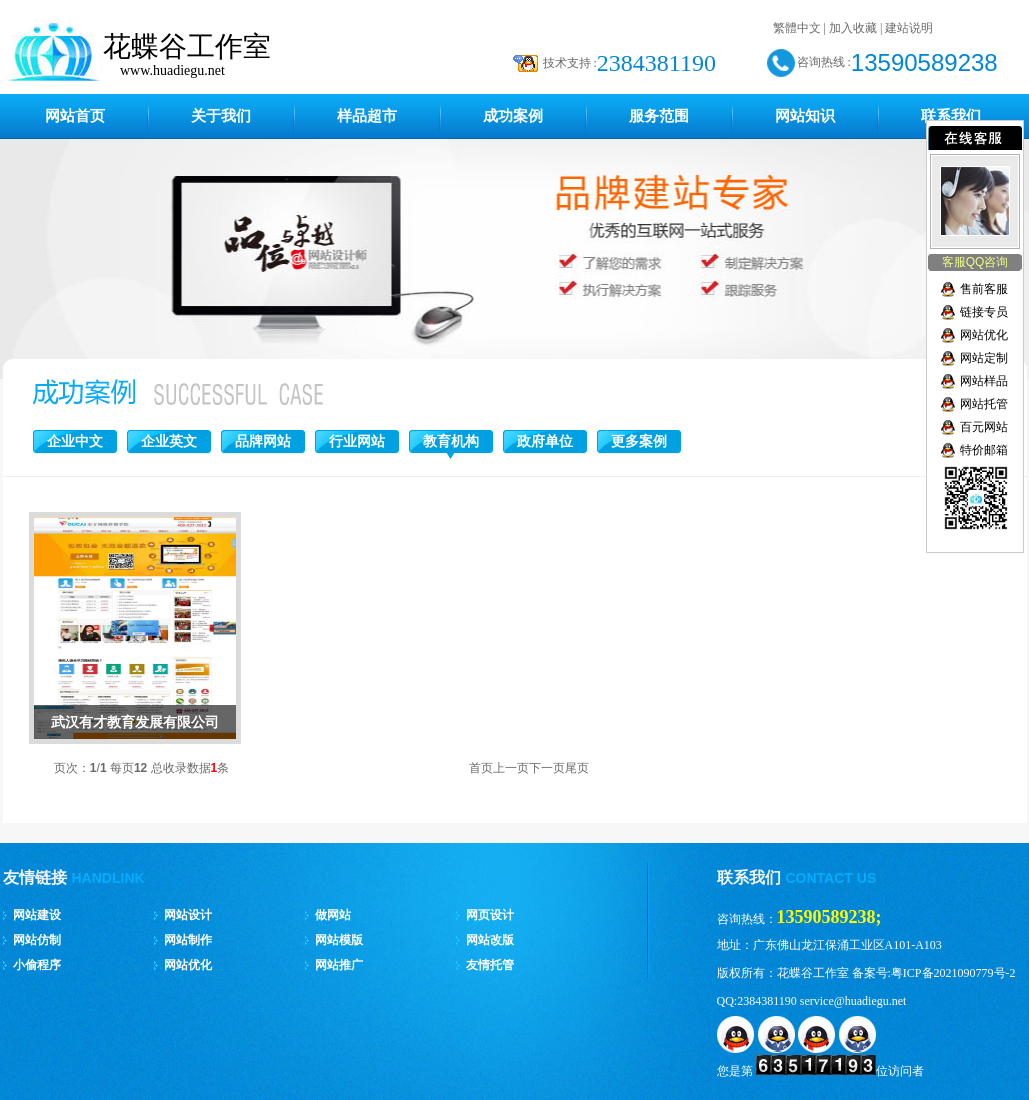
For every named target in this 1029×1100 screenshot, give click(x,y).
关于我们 (221, 116)
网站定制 (984, 358)
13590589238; (829, 917)
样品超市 (367, 116)
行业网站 (357, 441)
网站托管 (984, 404)
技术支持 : (570, 63)
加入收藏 (853, 28)
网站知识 (805, 116)
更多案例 (639, 441)
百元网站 (984, 427)
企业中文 (75, 441)
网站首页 (75, 116)
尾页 (577, 768)
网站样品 (984, 381)
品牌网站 (263, 441)
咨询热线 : (824, 62)
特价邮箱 (984, 450)
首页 (481, 768)
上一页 (511, 768)
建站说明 (909, 28)
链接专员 (984, 312)
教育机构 (451, 441)
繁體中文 (797, 28)
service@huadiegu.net (853, 1001)
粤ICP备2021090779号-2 (953, 973)
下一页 (547, 768)
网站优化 (984, 335)
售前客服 (984, 289)
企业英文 (169, 441)
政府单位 (545, 441)
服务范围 (659, 116)
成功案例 (513, 116)
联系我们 (951, 116)
